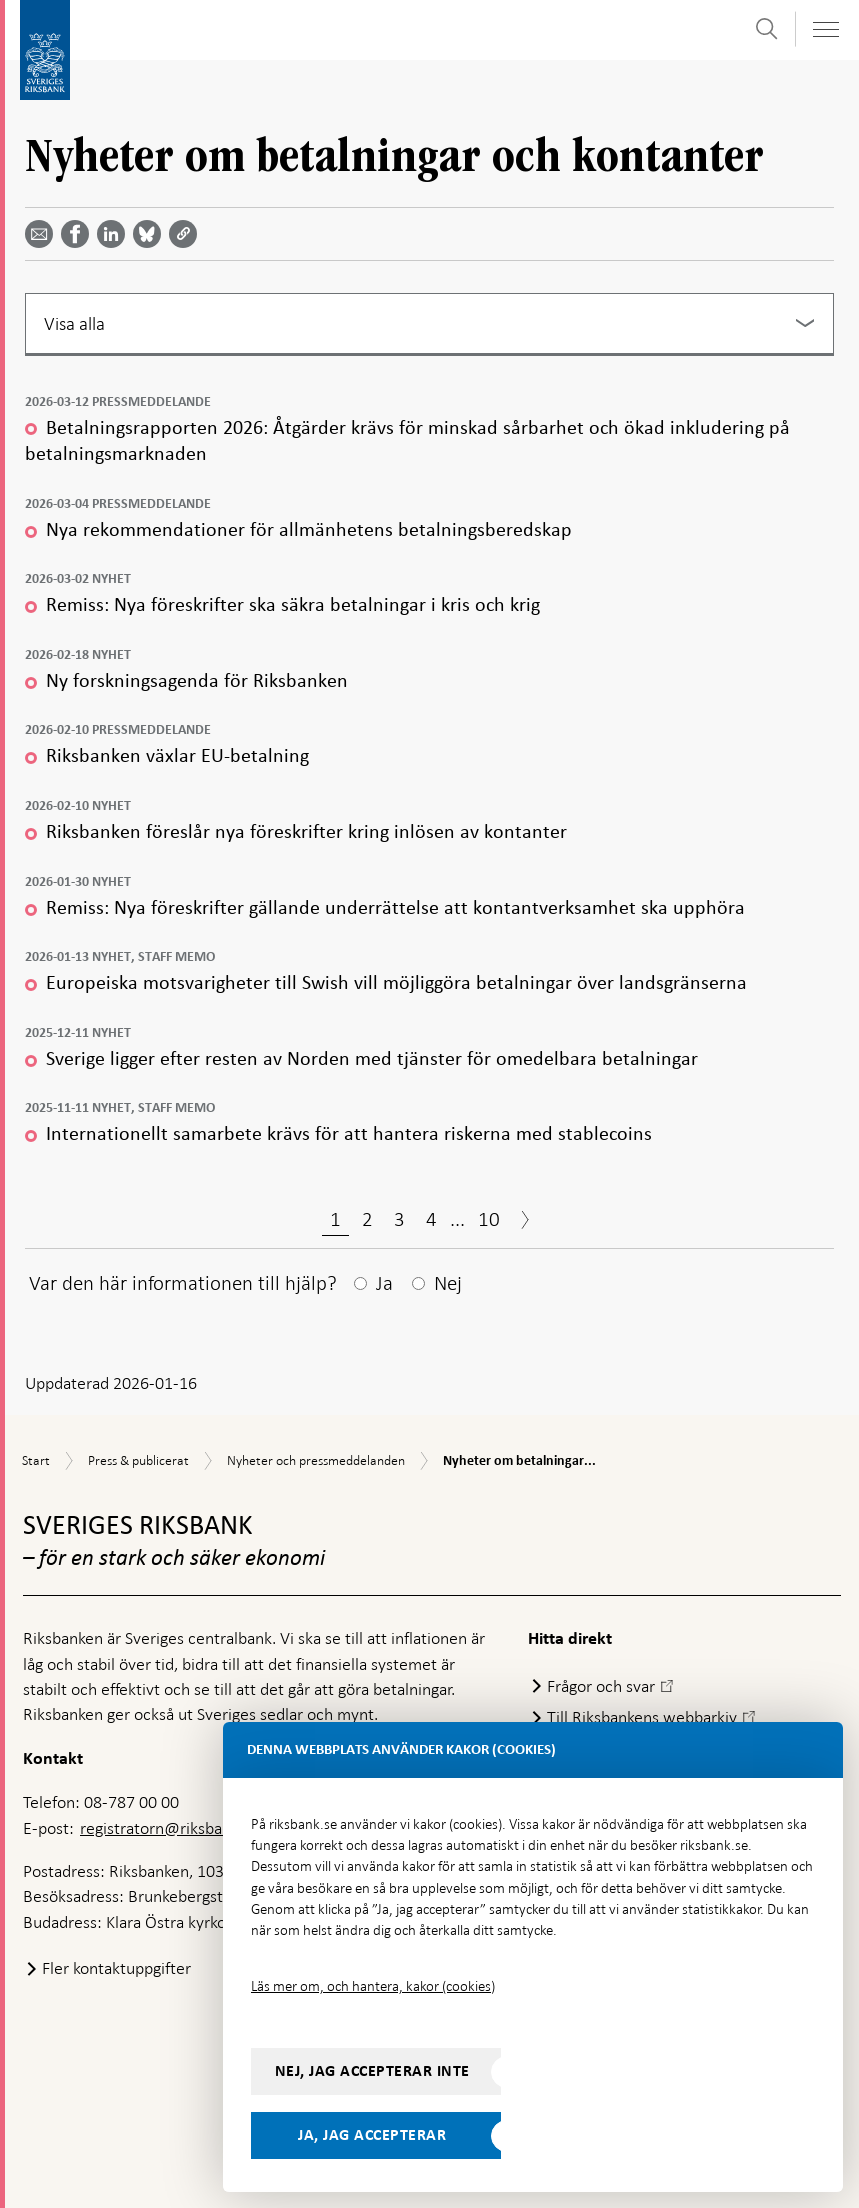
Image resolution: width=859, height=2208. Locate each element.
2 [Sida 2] (367, 1219)
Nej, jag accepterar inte (372, 2071)
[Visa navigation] (825, 29)
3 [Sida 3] (399, 1219)
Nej (448, 1283)
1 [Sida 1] (335, 1219)
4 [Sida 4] (431, 1219)
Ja (384, 1283)
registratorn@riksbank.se (169, 1828)
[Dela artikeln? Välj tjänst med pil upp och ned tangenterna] (115, 234)
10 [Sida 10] (489, 1219)
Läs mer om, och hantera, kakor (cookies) (373, 1986)
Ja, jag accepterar (372, 2135)
